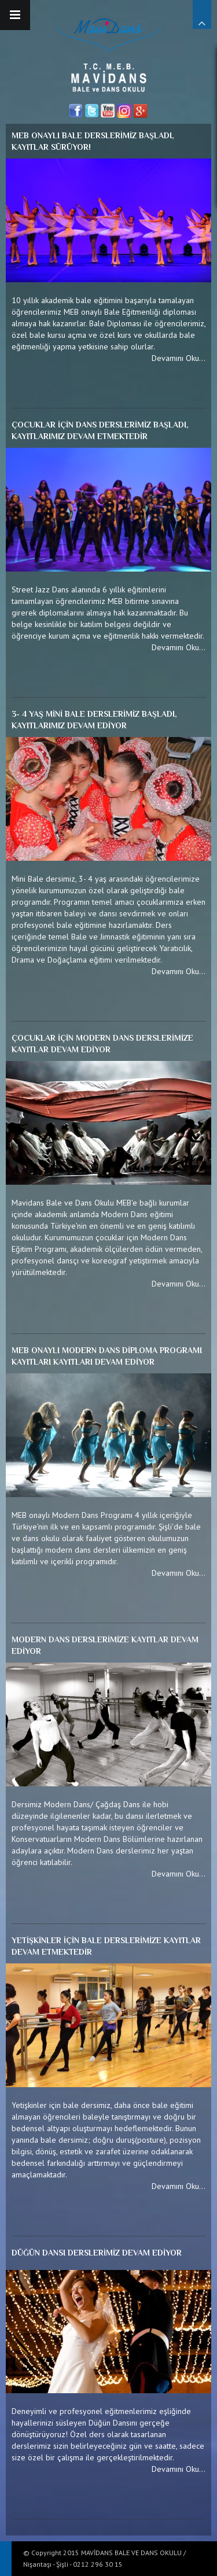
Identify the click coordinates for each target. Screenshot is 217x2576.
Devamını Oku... (178, 358)
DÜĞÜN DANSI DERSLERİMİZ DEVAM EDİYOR (97, 2252)
